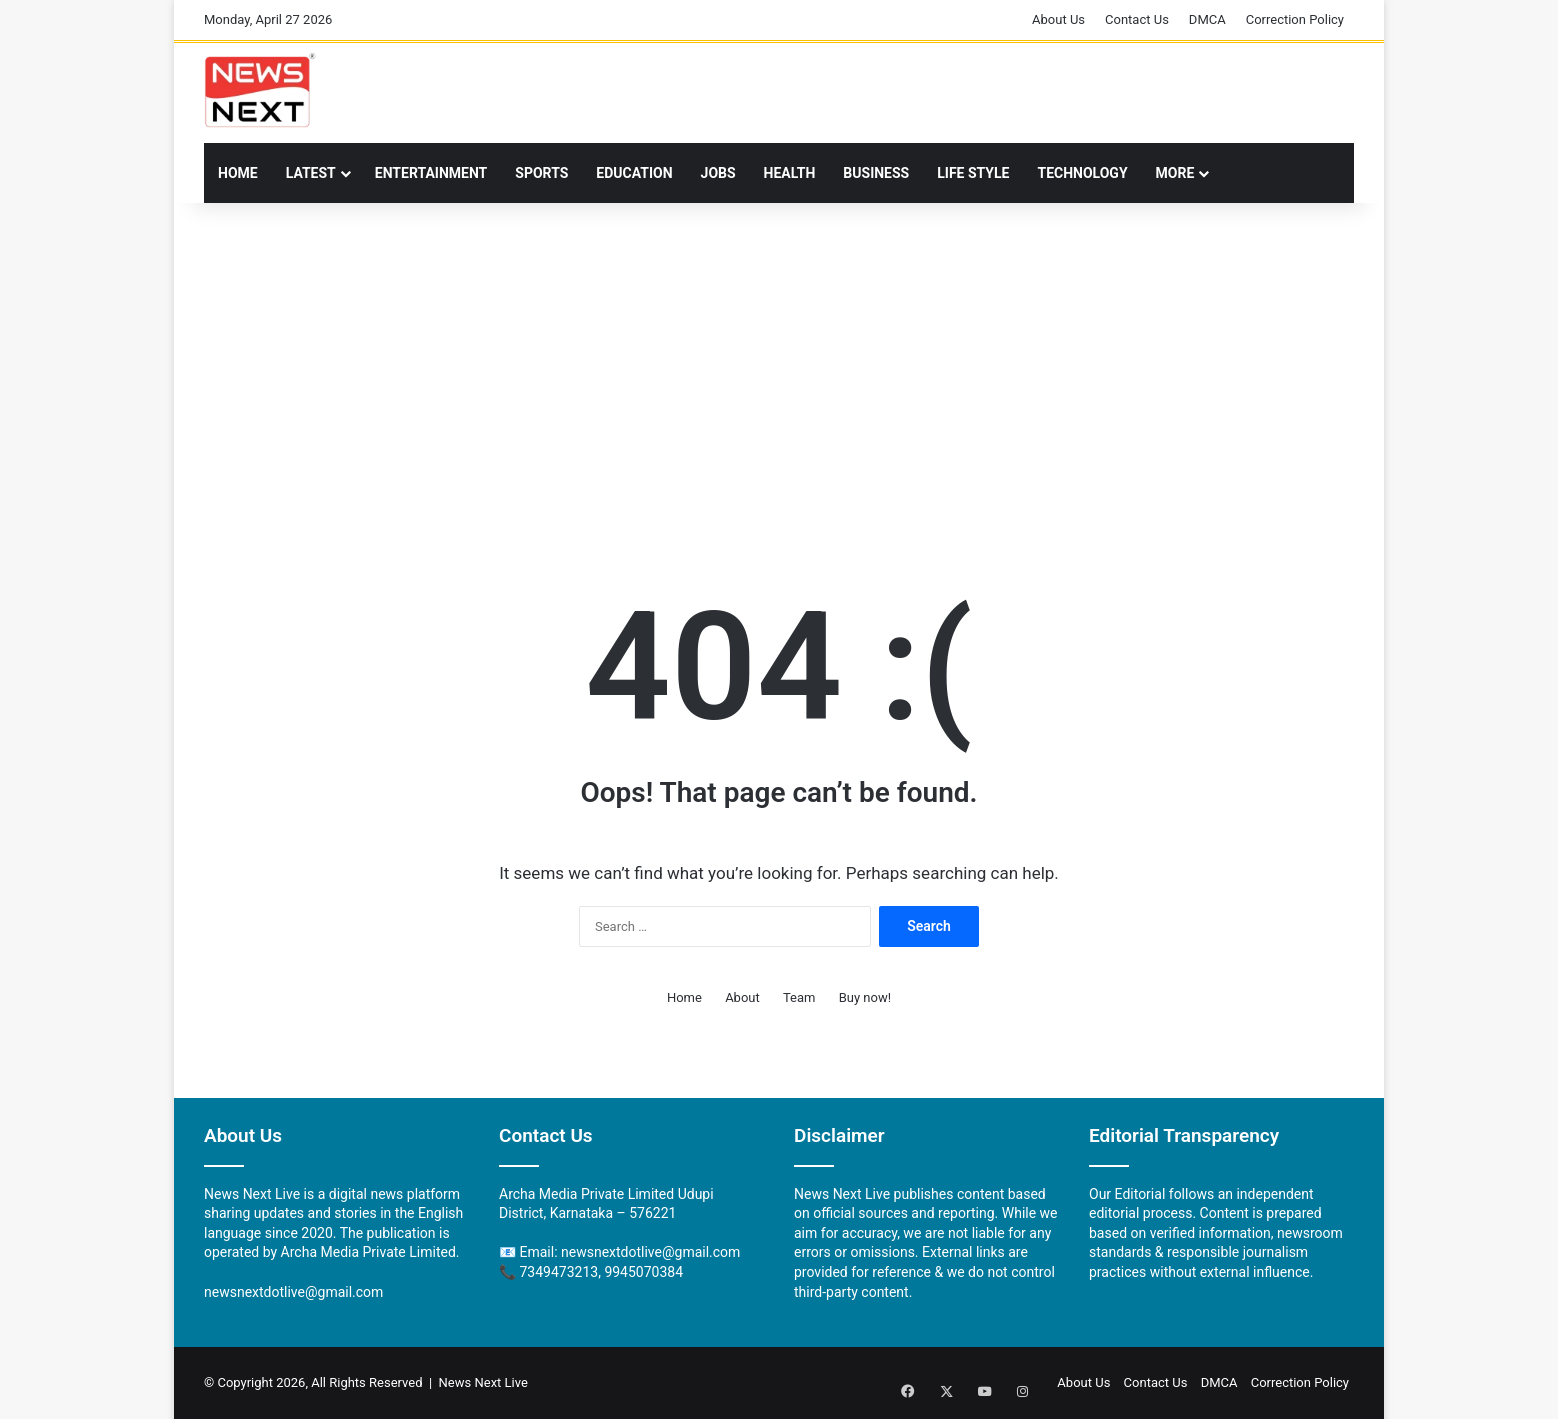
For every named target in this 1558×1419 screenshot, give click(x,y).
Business (876, 173)
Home (238, 173)
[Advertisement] (779, 363)
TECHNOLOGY (1082, 173)
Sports (541, 173)
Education (634, 173)
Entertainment (431, 173)
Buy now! (865, 997)
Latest (311, 173)
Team (799, 997)
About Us (1058, 19)
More (1175, 173)
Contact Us (1137, 19)
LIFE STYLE (973, 173)
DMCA (1207, 19)
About (742, 997)
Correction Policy (1295, 19)
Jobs (718, 173)
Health (790, 173)
